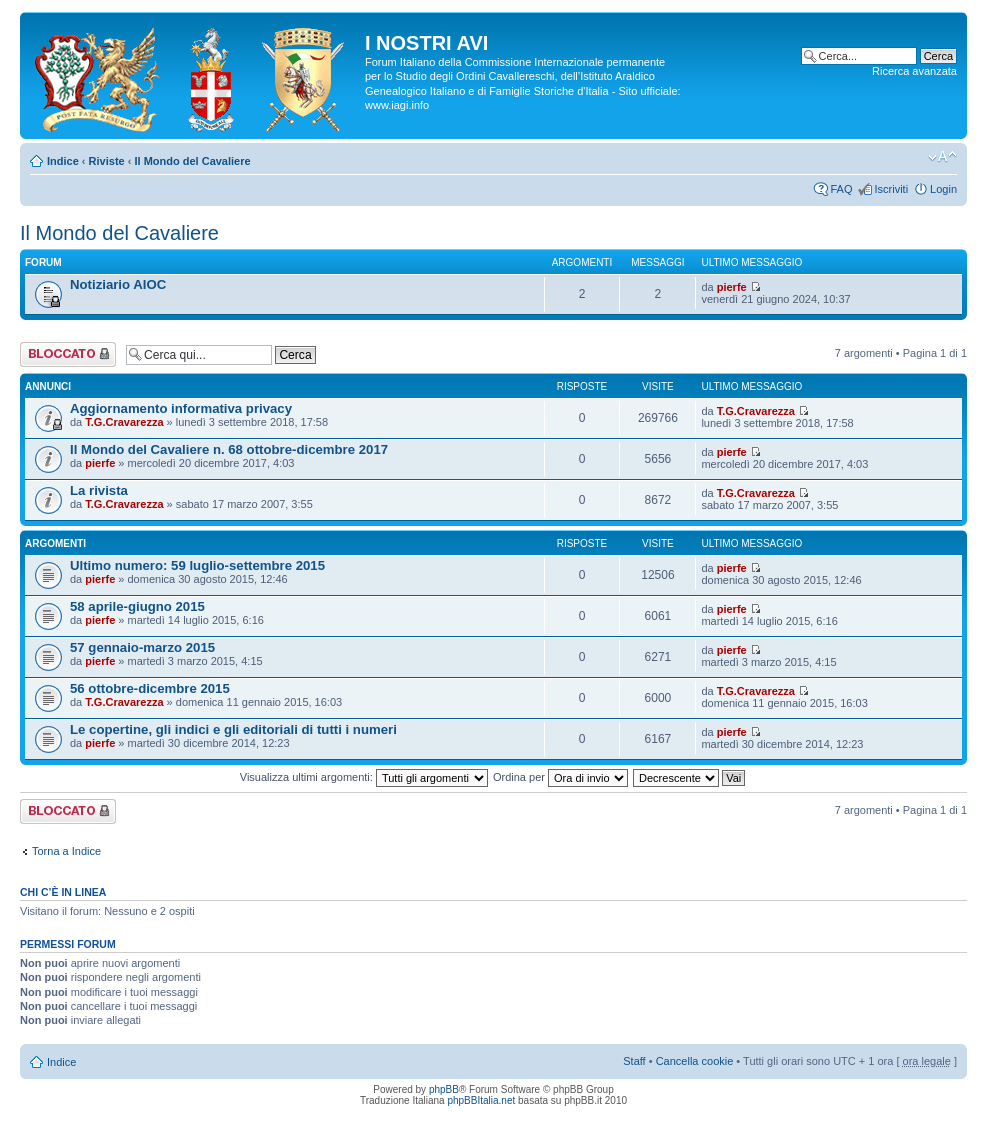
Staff (634, 1061)
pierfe (732, 287)
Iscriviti (891, 189)
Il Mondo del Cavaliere (192, 161)
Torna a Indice (66, 851)
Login (943, 189)
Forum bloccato (68, 354)
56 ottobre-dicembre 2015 (150, 688)
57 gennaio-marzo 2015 (142, 647)
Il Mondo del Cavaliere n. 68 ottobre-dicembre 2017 (229, 449)
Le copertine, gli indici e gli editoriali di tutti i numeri (233, 729)
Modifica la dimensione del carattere (942, 157)
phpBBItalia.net (481, 1100)
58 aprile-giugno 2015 (137, 606)
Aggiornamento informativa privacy (181, 408)
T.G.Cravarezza (124, 422)
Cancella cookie (695, 1061)
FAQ (841, 189)
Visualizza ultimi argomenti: (364, 777)
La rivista (99, 490)
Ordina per (560, 777)
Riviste (107, 161)
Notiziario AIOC (118, 284)
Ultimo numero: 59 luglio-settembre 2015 (197, 565)
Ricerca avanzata (914, 71)
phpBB (444, 1089)
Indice (63, 161)
